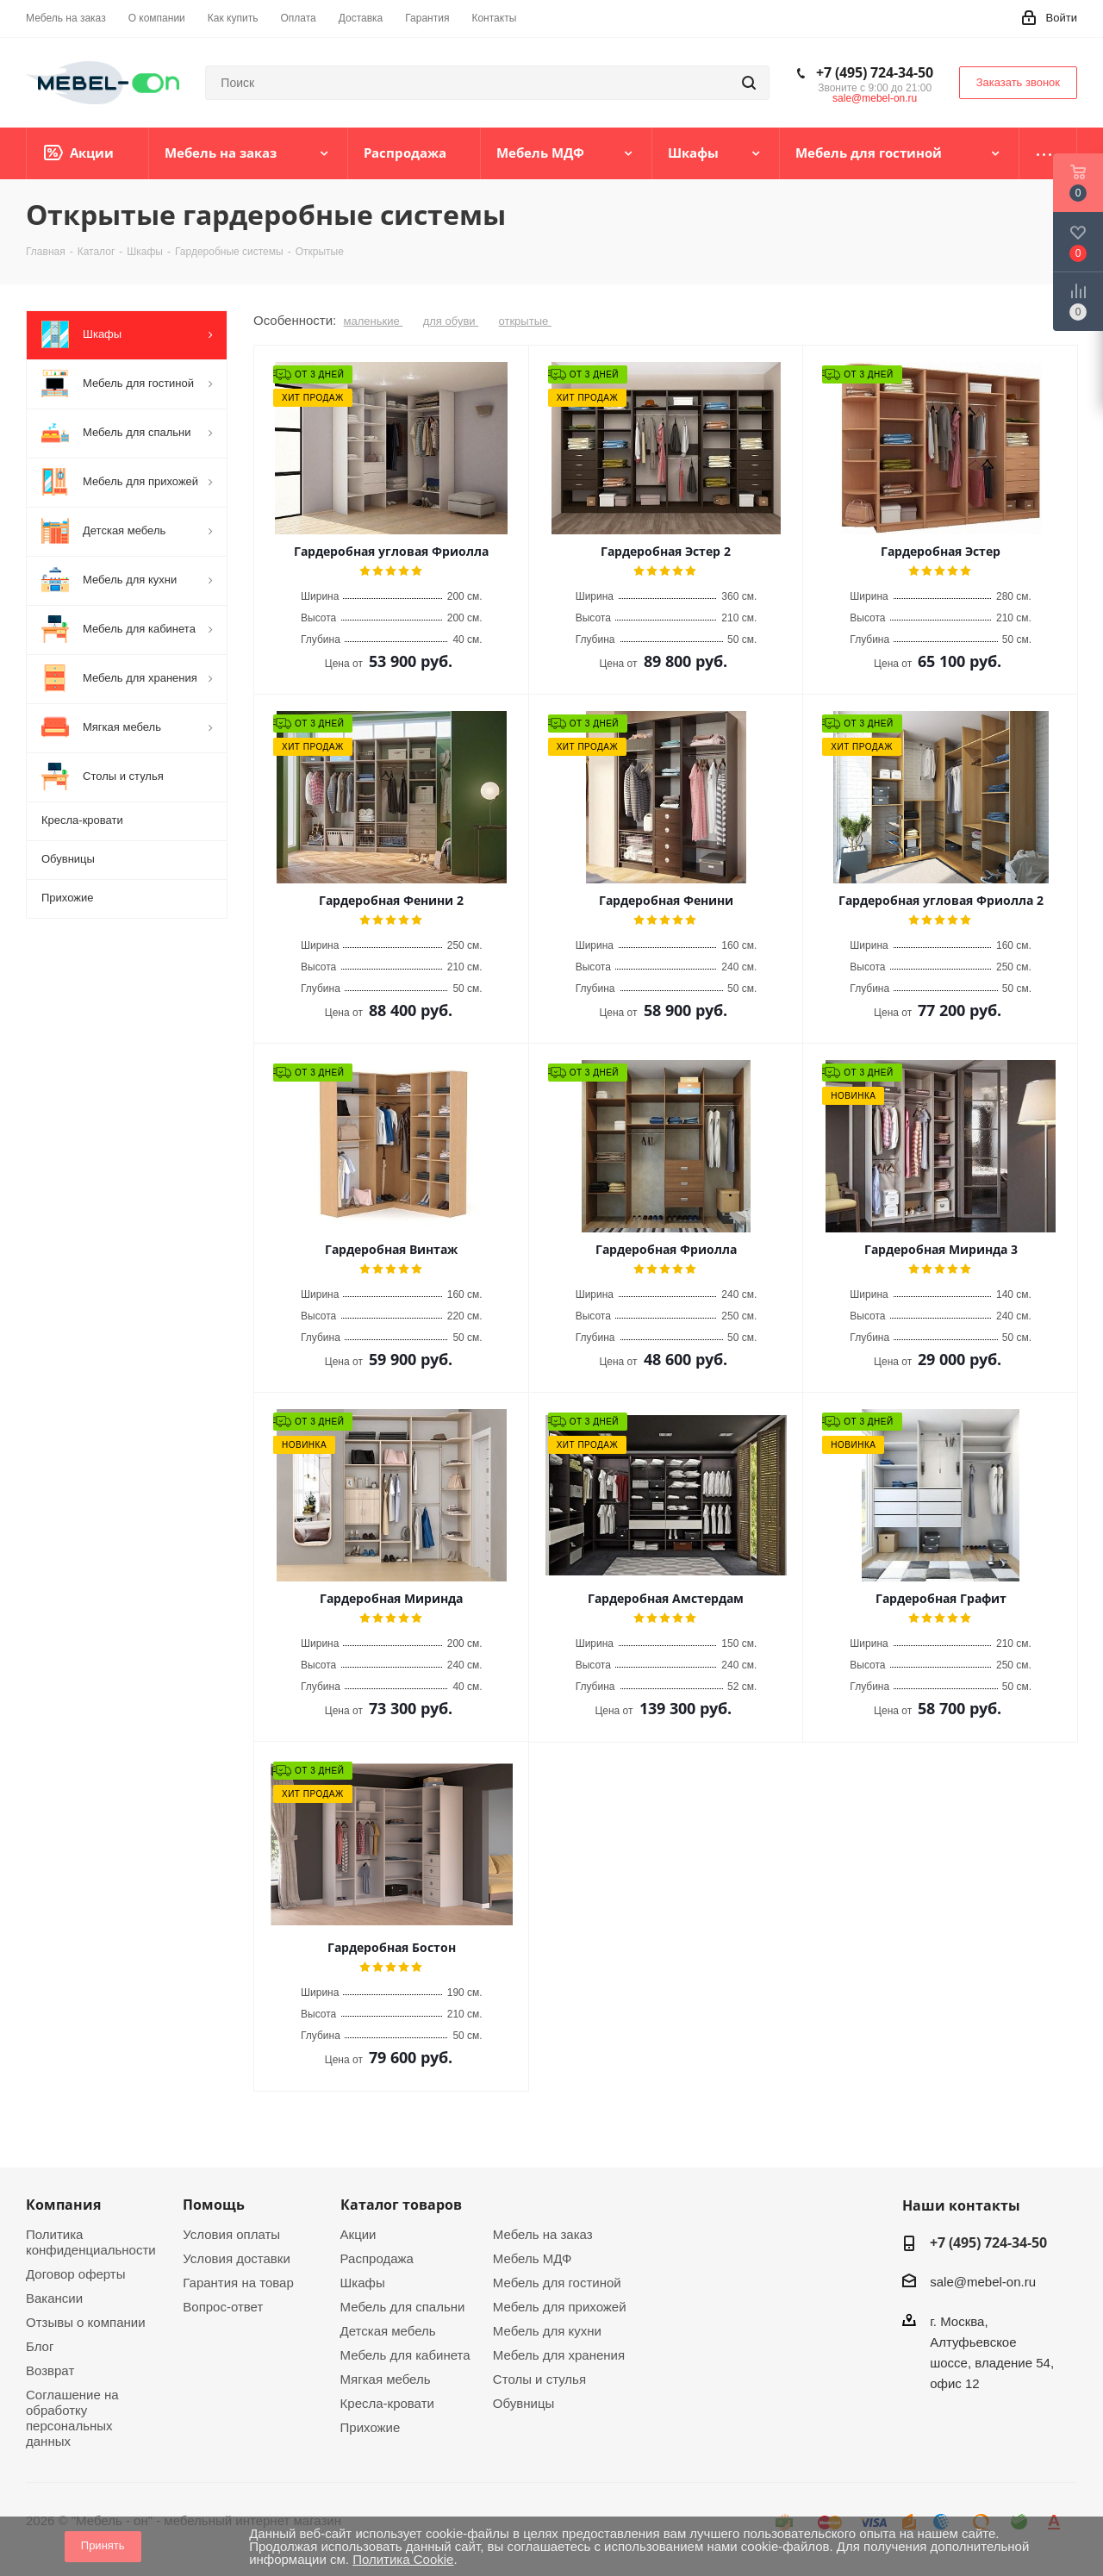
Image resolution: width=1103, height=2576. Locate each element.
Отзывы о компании (86, 2322)
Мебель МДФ (532, 2258)
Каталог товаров (401, 2204)
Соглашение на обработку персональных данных (72, 2417)
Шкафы (362, 2282)
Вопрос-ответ (223, 2306)
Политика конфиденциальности (91, 2242)
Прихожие (370, 2427)
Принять (103, 2545)
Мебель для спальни (402, 2306)
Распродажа (377, 2258)
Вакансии (54, 2298)
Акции (358, 2234)
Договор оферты (76, 2274)
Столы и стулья (539, 2379)
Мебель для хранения (559, 2355)
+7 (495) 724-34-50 (874, 72)
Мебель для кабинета (405, 2355)
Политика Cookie (402, 2559)
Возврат (50, 2370)
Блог (39, 2346)
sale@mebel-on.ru (874, 98)
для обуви (451, 321)
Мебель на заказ (543, 2234)
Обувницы (523, 2403)
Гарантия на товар (238, 2282)
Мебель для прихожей (559, 2306)
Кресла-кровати (387, 2403)
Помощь (214, 2204)
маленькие (373, 321)
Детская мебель (388, 2330)
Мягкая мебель (385, 2379)
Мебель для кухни (547, 2330)
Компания (63, 2204)
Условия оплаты (231, 2234)
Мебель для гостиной (557, 2282)
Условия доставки (236, 2258)
